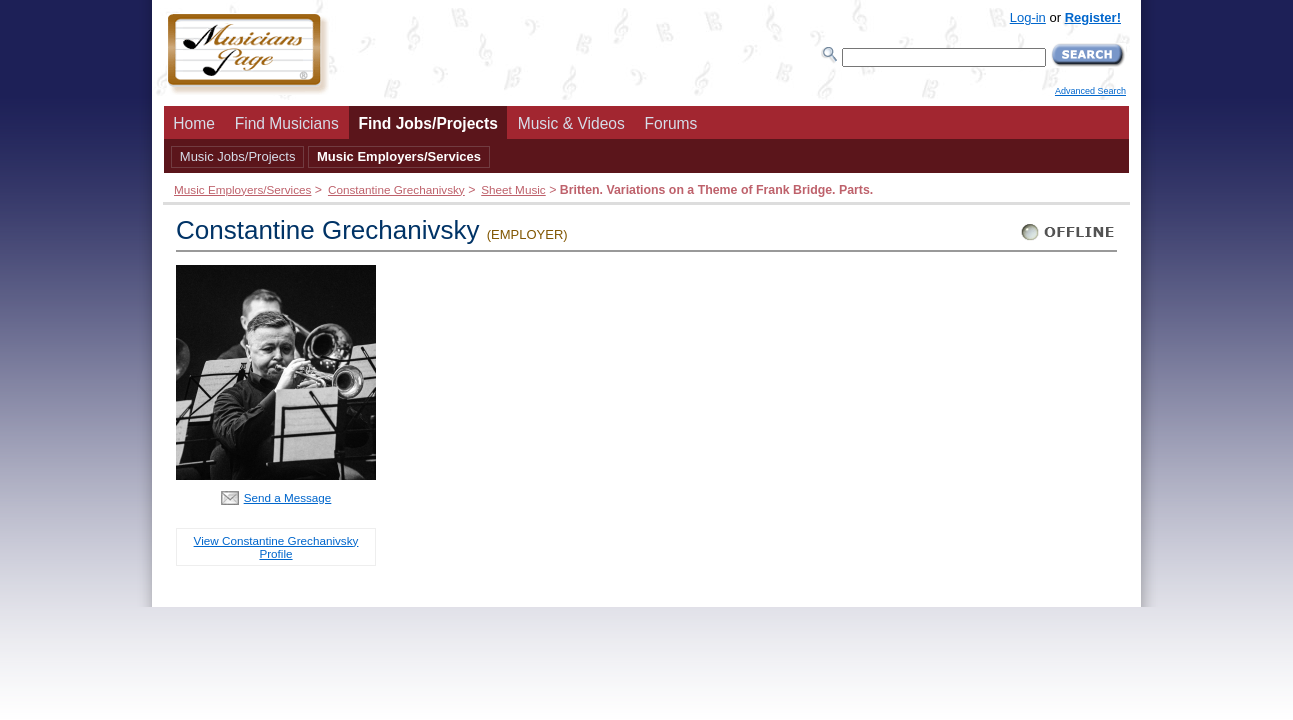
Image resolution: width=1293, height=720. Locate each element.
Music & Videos (571, 123)
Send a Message (288, 497)
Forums (671, 123)
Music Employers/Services (399, 156)
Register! (1093, 17)
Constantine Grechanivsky (396, 189)
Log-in (1028, 17)
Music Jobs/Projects (238, 156)
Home (194, 123)
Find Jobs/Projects (428, 123)
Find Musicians (287, 123)
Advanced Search (1090, 91)
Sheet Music (513, 189)
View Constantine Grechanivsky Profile (276, 547)
